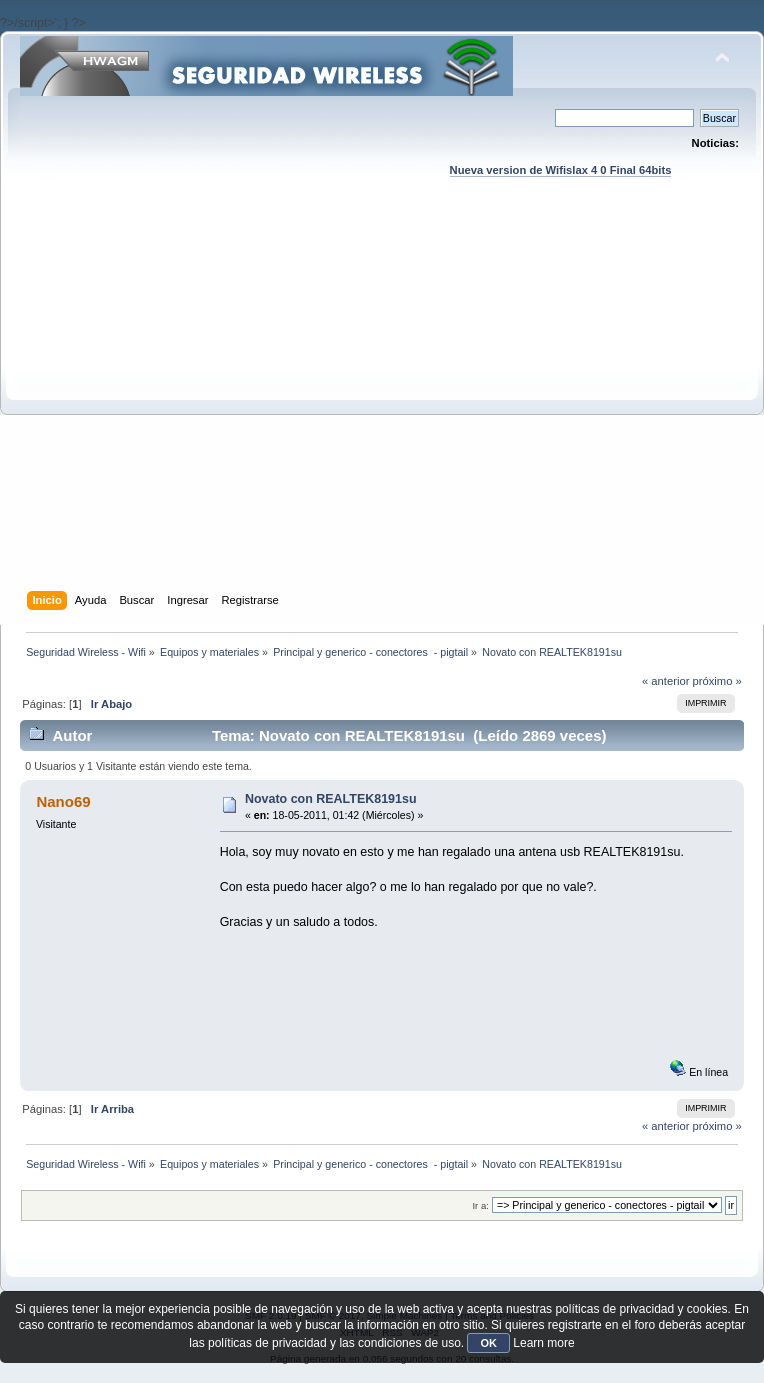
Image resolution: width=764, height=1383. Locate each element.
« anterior (665, 681)
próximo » (717, 681)
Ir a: (480, 1205)
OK (488, 1343)
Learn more (543, 1343)
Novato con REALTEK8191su (331, 799)
